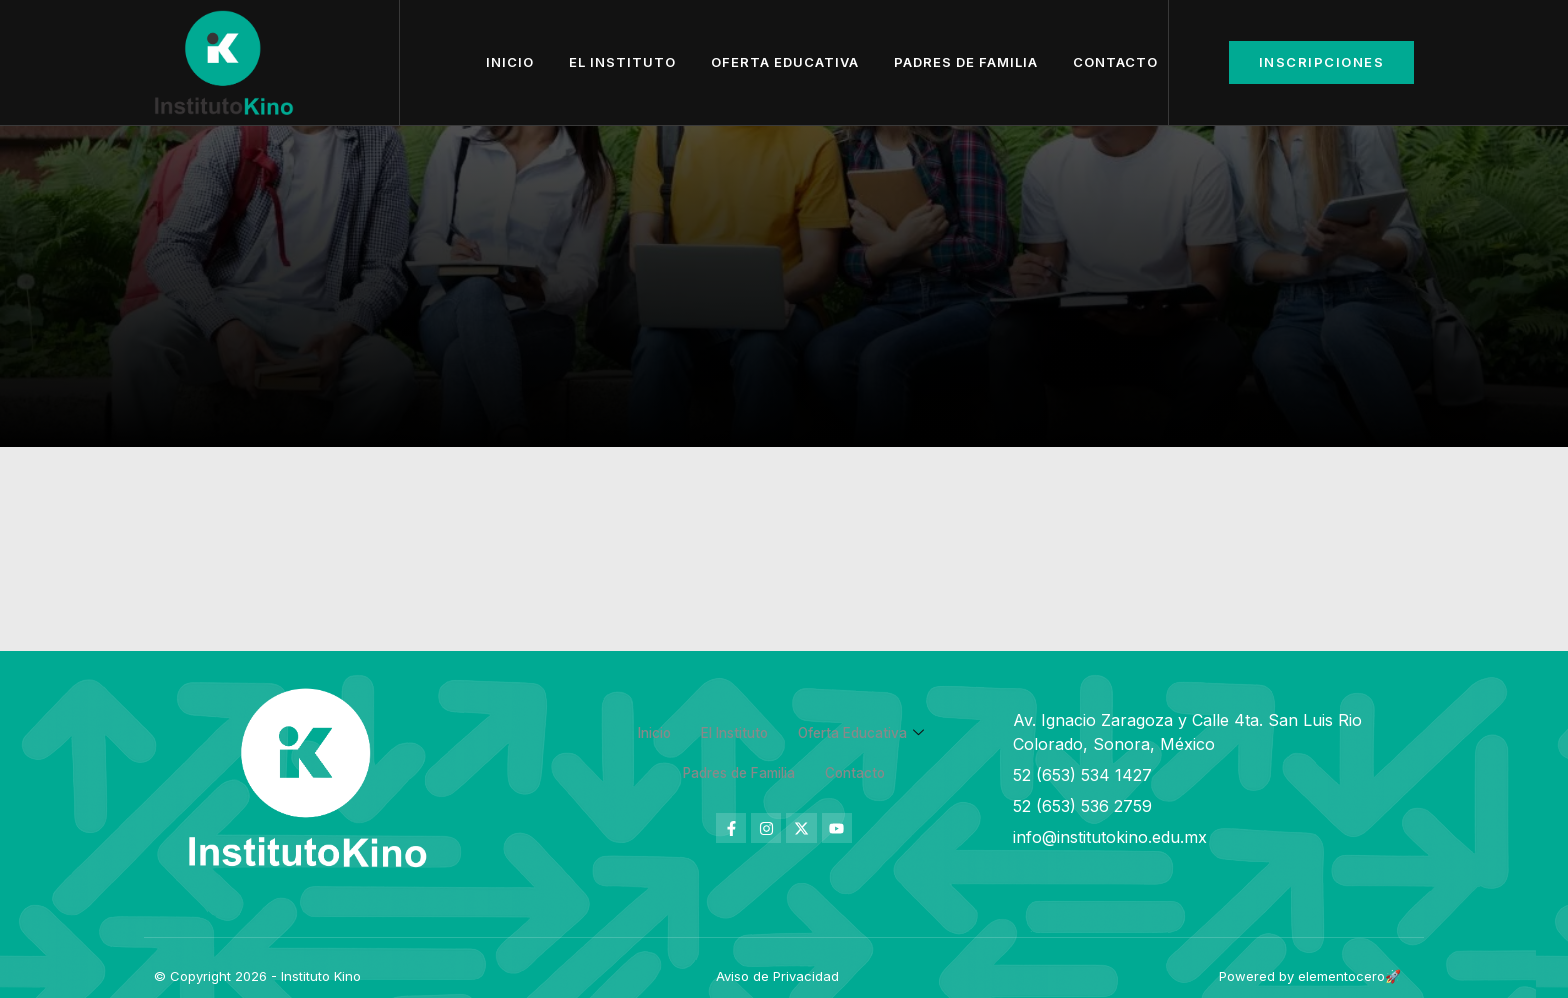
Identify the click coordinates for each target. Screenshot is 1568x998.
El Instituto (622, 62)
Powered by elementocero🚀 (1310, 976)
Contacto (1115, 62)
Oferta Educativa (785, 62)
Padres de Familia (966, 62)
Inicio (510, 62)
